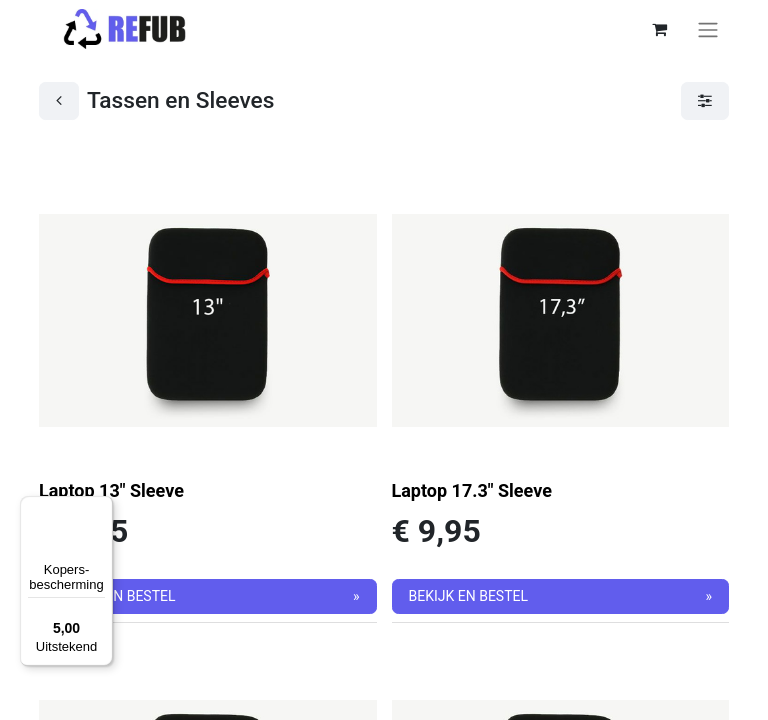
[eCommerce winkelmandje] (659, 29)
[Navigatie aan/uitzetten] (708, 29)
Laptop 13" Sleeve (111, 490)
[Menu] (101, 508)
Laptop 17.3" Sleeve (472, 490)
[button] (208, 596)
